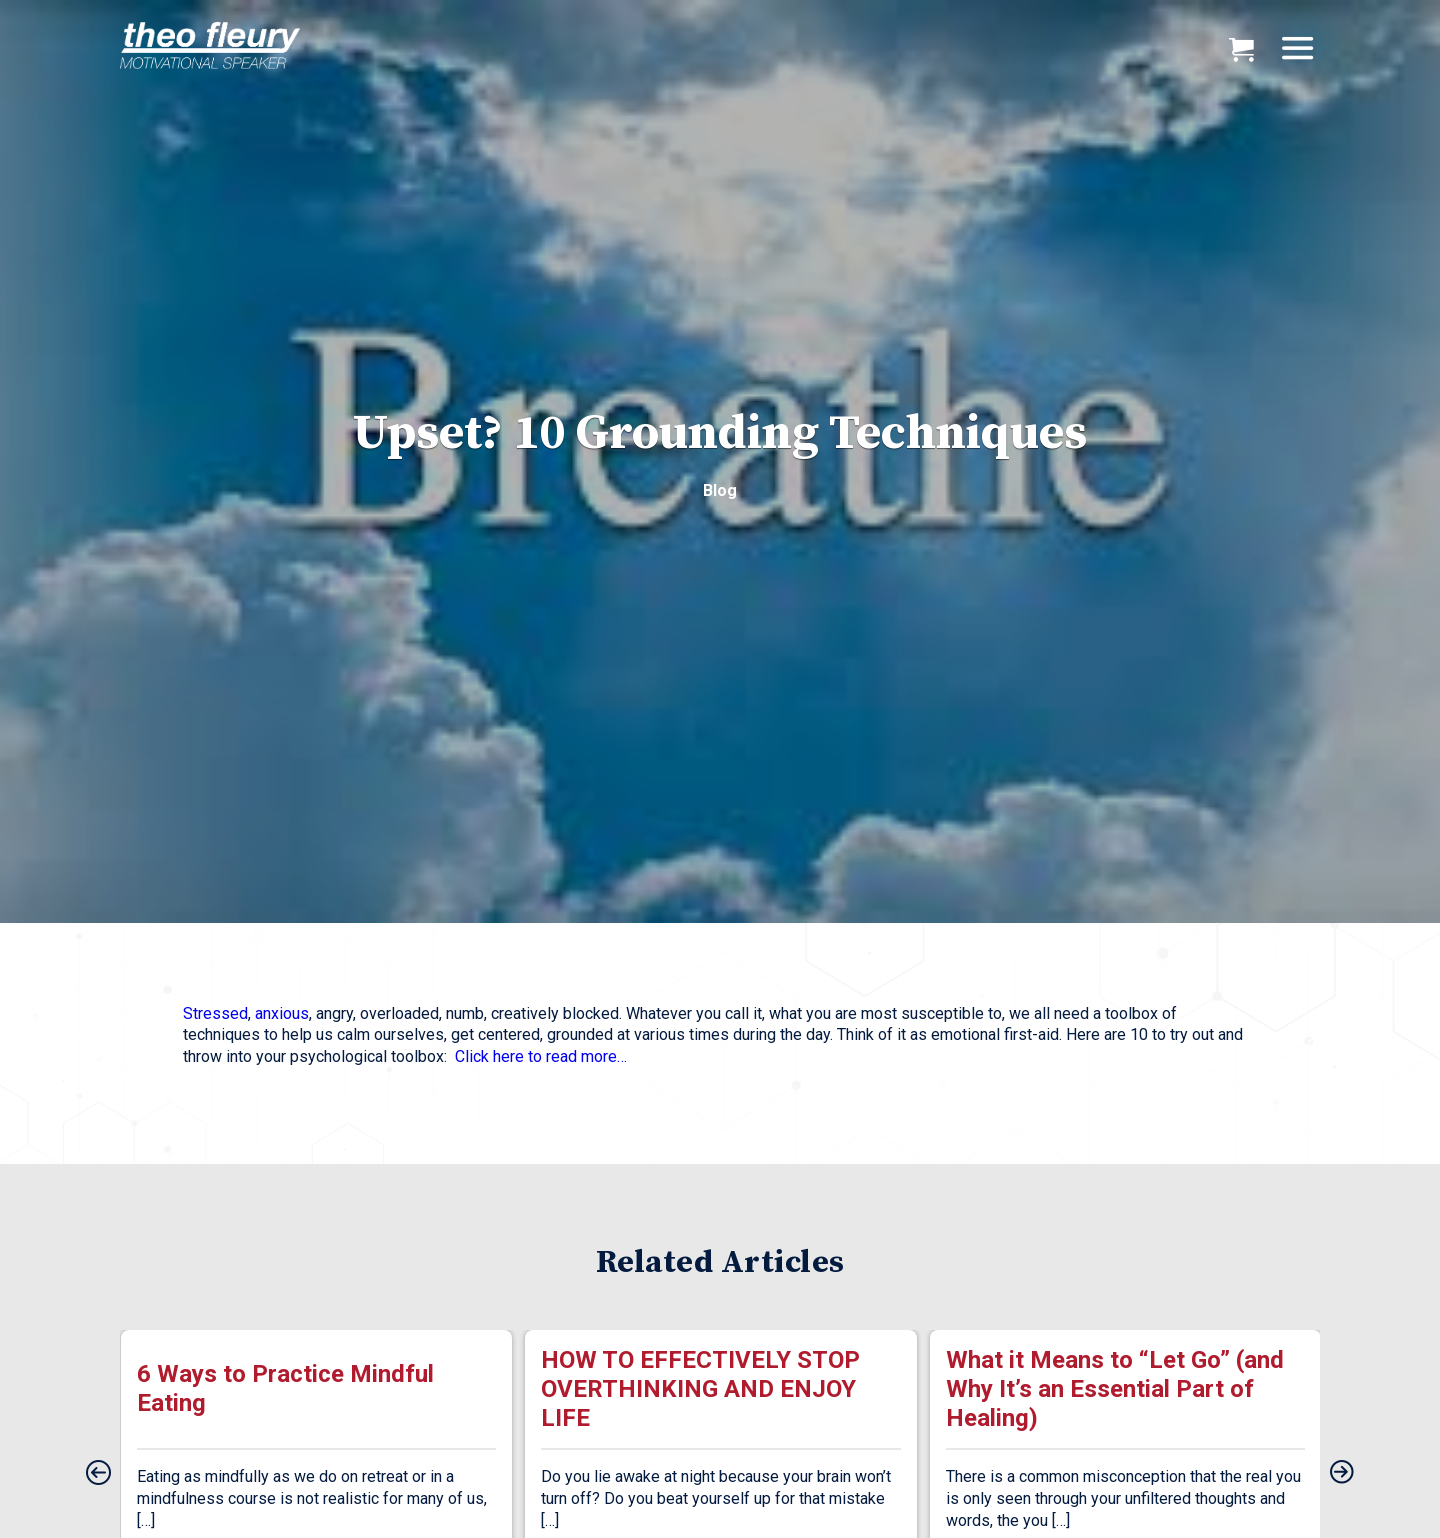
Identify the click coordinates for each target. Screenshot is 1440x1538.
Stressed (215, 1013)
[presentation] (98, 1474)
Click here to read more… (541, 1056)
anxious (282, 1013)
